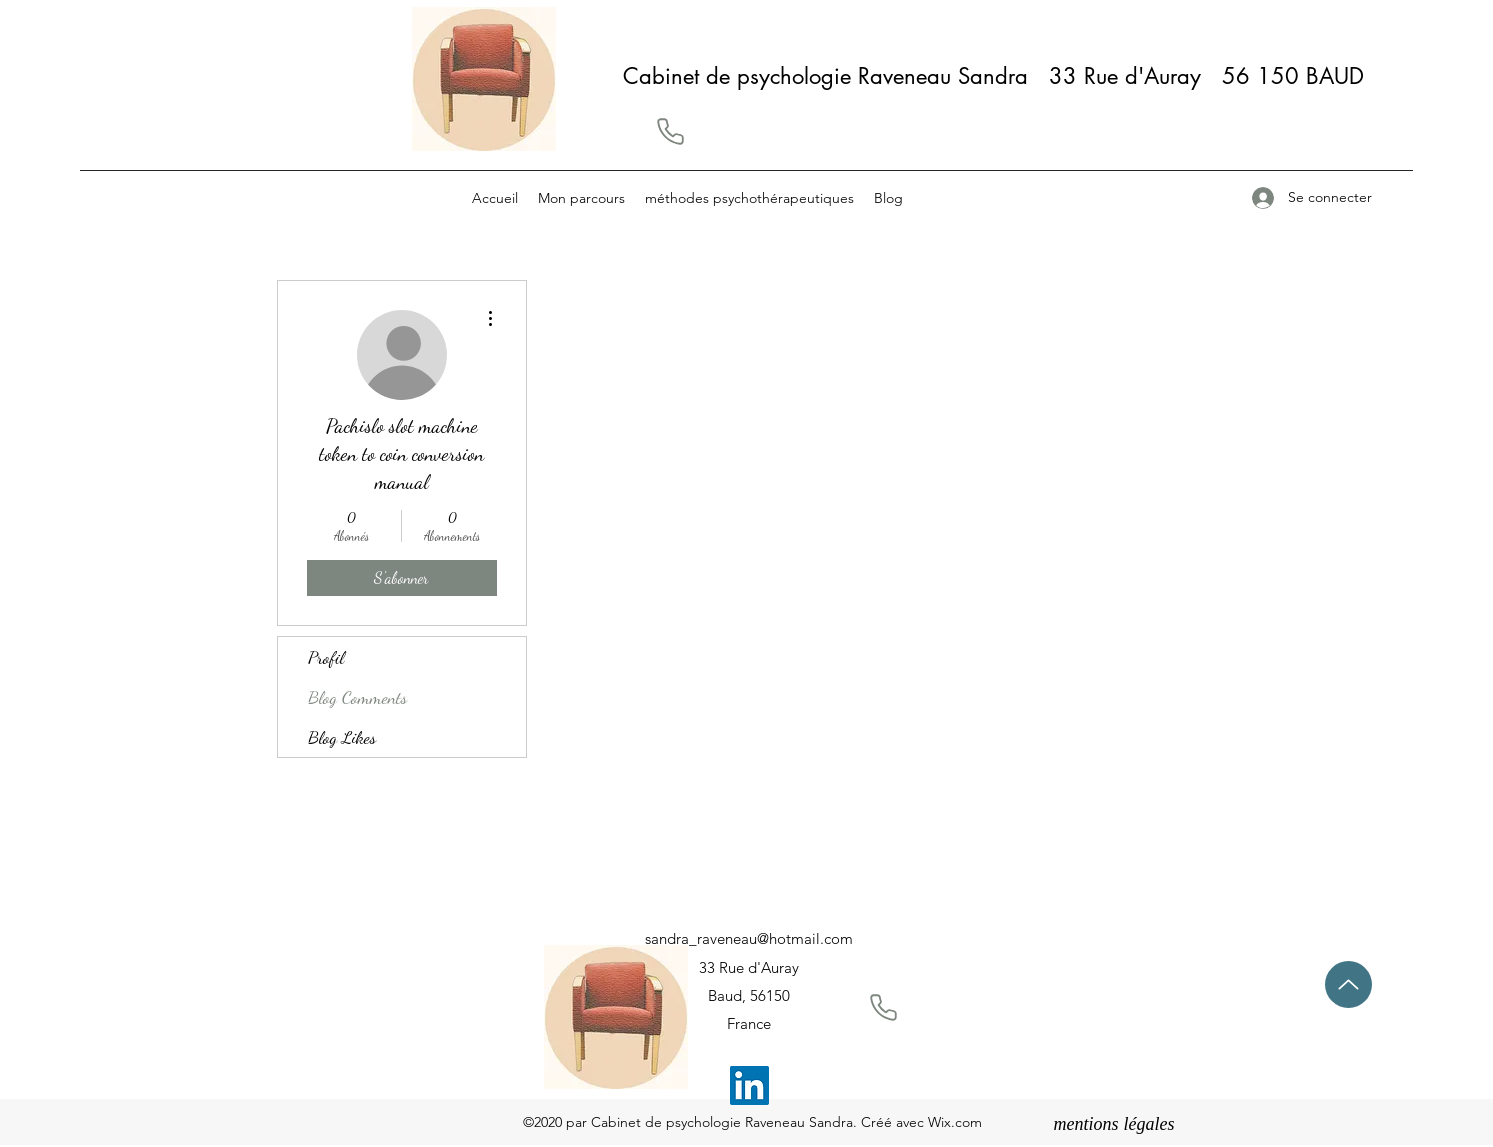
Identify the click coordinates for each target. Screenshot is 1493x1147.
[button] (670, 131)
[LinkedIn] (749, 1085)
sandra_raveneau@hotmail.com (749, 938)
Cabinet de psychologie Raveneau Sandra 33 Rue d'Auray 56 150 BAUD (1000, 76)
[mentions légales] (1114, 1125)
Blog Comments (357, 697)
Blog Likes (342, 737)
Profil (326, 657)
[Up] (1348, 984)
